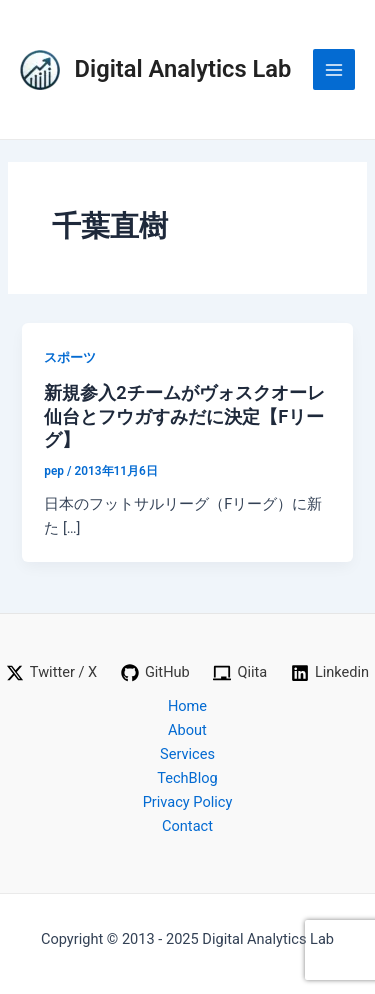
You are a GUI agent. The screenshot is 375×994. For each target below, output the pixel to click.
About (187, 730)
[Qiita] (240, 673)
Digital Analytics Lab (183, 69)
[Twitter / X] (51, 673)
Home (187, 706)
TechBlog (187, 778)
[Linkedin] (330, 673)
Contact (187, 826)
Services (187, 754)
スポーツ (70, 357)
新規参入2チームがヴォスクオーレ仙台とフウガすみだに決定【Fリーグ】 (184, 416)
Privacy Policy (188, 802)
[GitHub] (155, 673)
